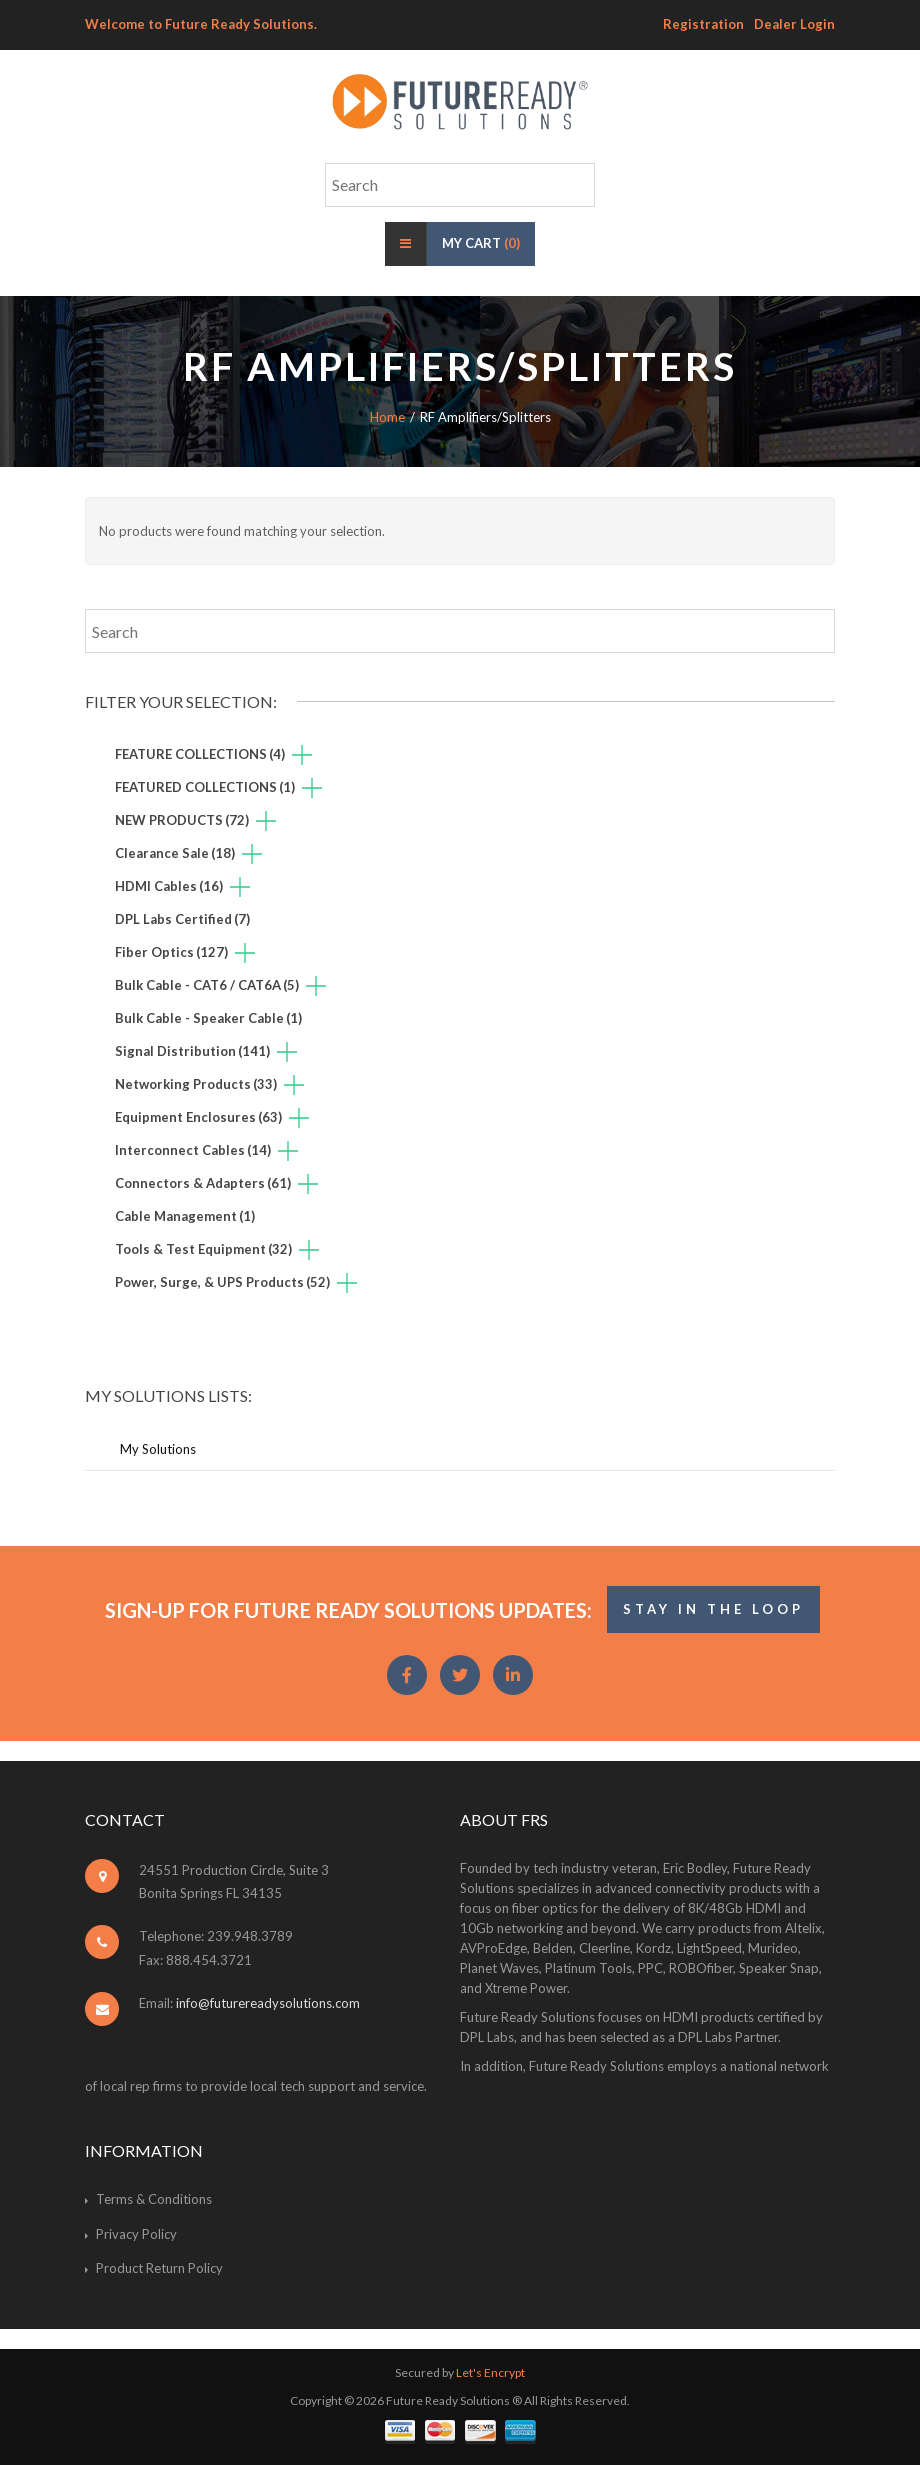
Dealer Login (794, 24)
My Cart (481, 243)
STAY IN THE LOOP (713, 1609)
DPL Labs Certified (182, 919)
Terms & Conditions (154, 2199)
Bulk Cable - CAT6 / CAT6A (207, 985)
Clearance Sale (175, 853)
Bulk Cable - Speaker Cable (208, 1018)
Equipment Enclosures (198, 1117)
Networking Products (196, 1084)
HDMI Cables (169, 886)
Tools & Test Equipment (203, 1249)
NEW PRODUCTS (182, 820)
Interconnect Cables (193, 1150)
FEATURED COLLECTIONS (205, 787)
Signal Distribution (192, 1051)
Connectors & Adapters (203, 1183)
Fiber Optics (171, 952)
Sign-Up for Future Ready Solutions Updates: (348, 1610)
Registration (703, 24)
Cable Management (185, 1216)
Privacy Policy (136, 2234)
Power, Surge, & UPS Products (222, 1282)
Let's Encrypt (490, 2372)
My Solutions (158, 1449)
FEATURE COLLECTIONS (200, 754)
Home (387, 417)
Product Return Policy (159, 2268)
